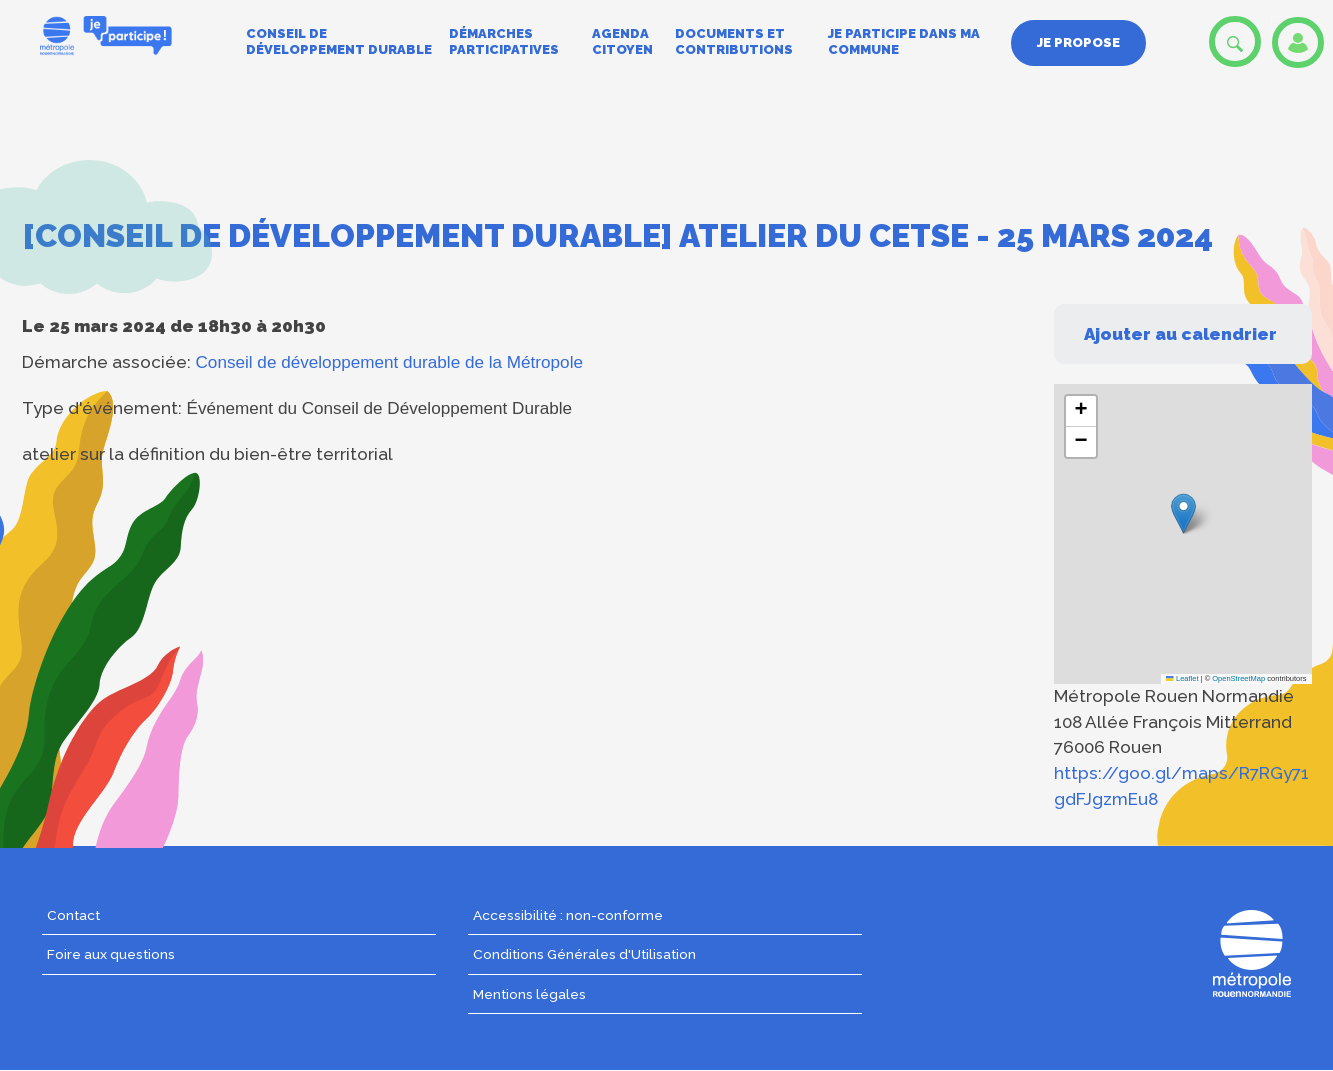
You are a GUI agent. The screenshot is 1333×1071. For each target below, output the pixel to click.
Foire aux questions (111, 954)
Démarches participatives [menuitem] (504, 41)
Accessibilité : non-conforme (568, 915)
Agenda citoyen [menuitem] (622, 41)
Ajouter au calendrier (1180, 334)
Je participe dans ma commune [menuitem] (904, 41)
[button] (1183, 513)
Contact (73, 915)
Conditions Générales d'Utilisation (584, 954)
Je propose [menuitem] (1078, 42)
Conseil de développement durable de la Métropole (389, 362)
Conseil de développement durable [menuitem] (339, 41)
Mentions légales (529, 994)
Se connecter (1298, 42)
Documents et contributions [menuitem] (734, 41)
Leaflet (1182, 678)
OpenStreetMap (1238, 678)
